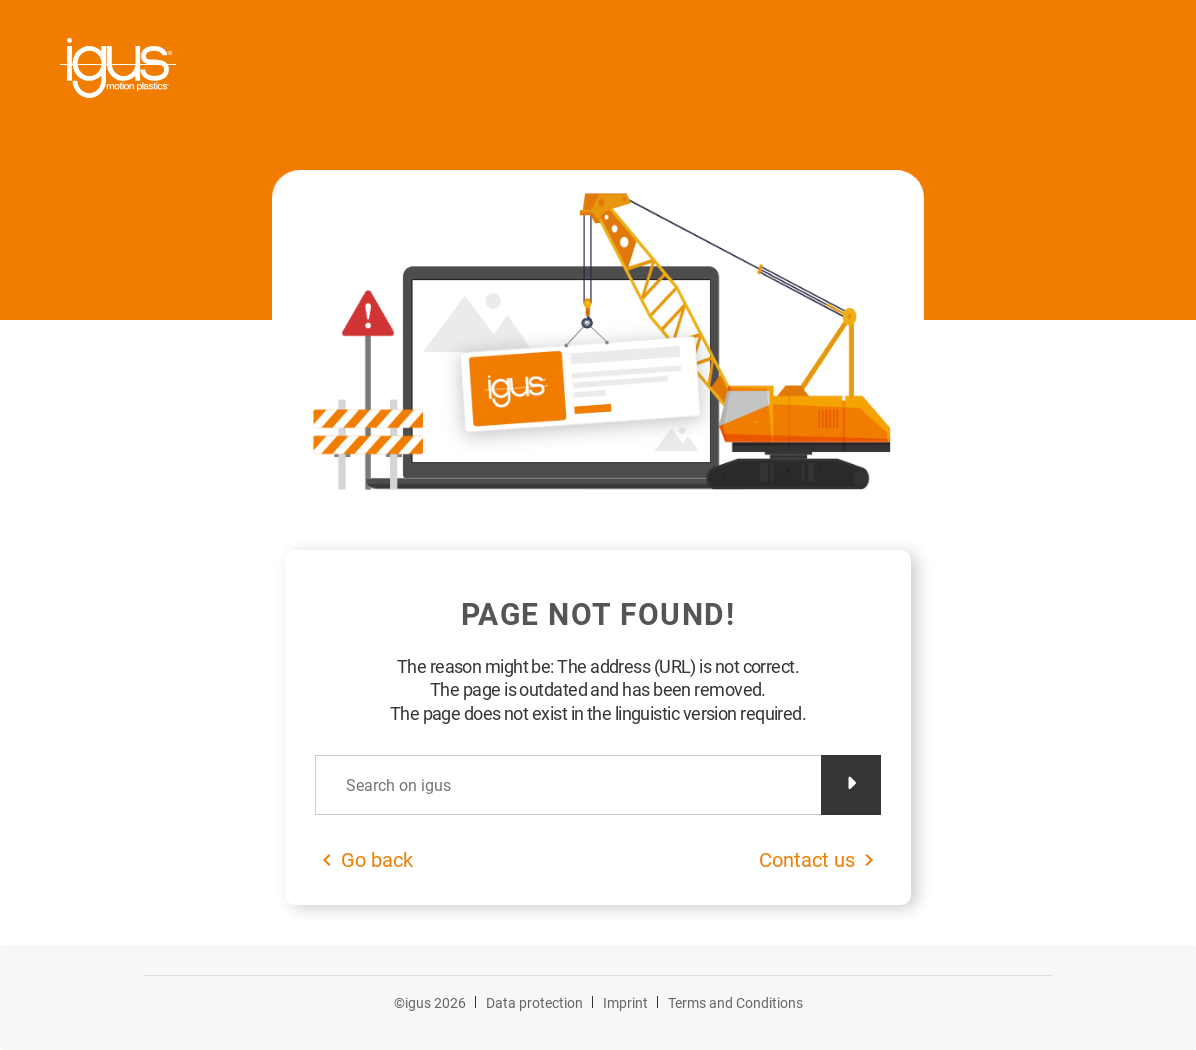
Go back (377, 860)
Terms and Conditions (735, 1003)
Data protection (534, 1003)
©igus (430, 1003)
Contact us (807, 860)
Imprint (625, 1003)
